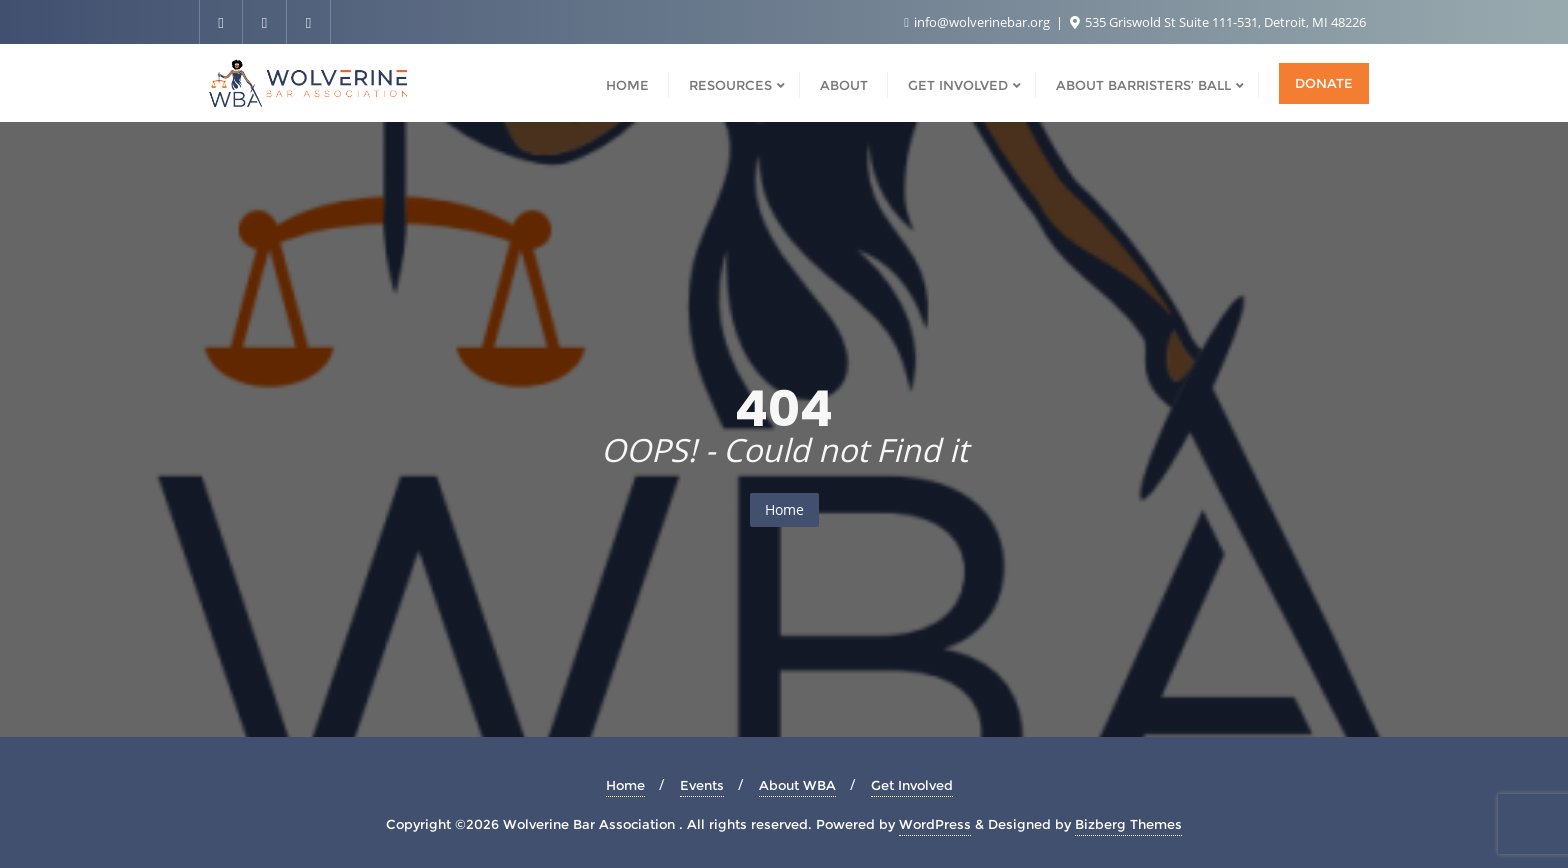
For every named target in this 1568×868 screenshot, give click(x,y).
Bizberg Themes (1128, 824)
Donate (1324, 83)
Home (784, 509)
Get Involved (912, 785)
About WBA (797, 785)
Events (702, 785)
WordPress (935, 824)
